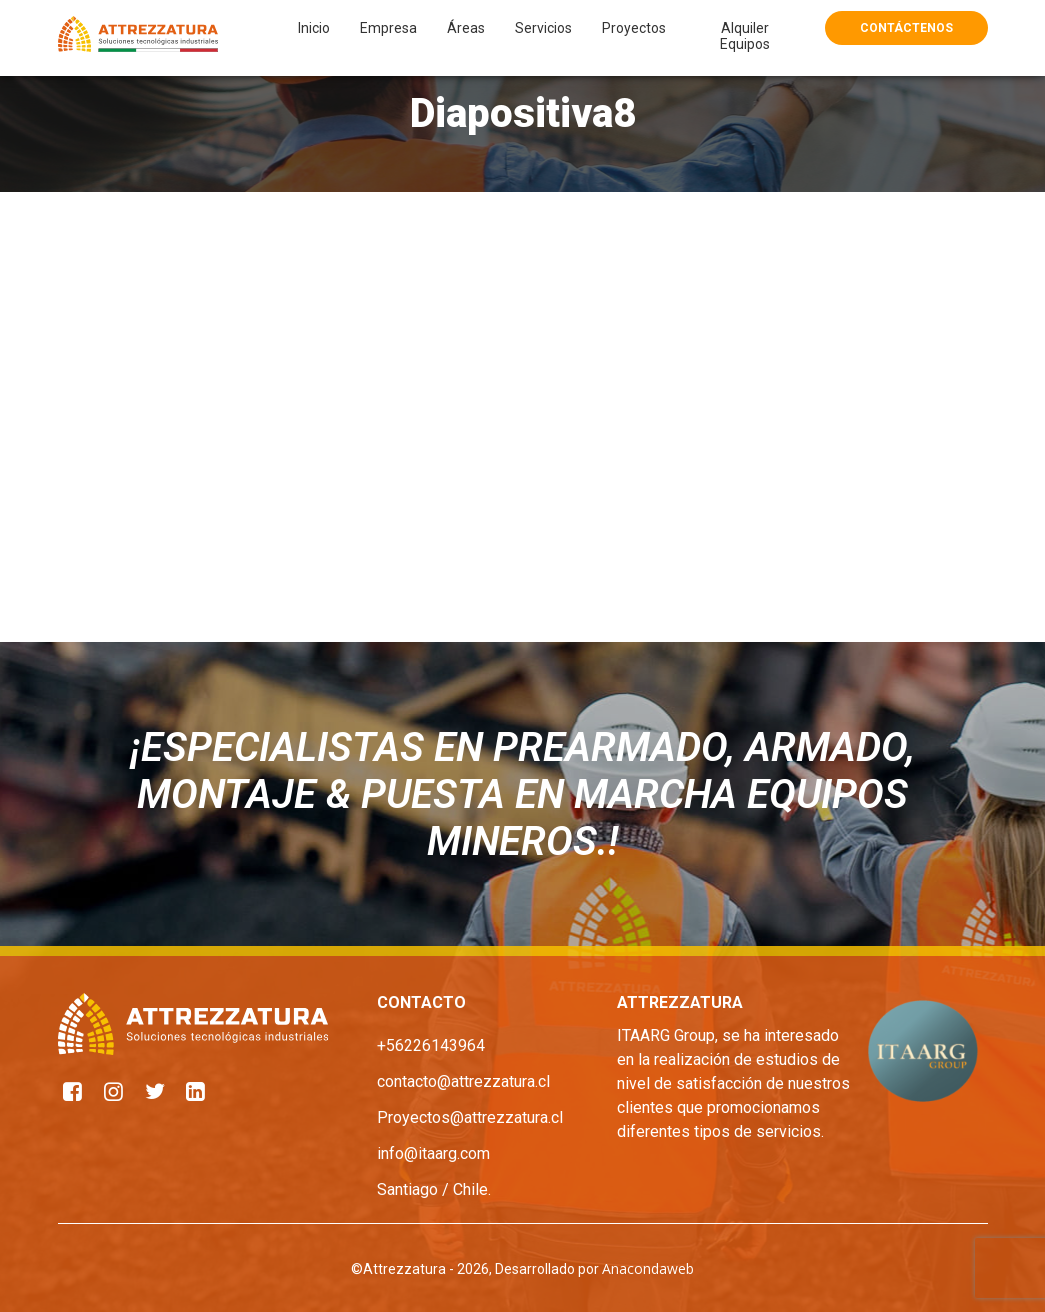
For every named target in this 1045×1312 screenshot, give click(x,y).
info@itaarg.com (433, 1153)
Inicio (314, 28)
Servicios (543, 28)
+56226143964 (431, 1045)
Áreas (466, 28)
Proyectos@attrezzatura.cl (470, 1117)
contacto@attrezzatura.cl (463, 1081)
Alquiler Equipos (745, 36)
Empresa (388, 28)
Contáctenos (906, 28)
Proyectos (634, 28)
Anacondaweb (648, 1268)
